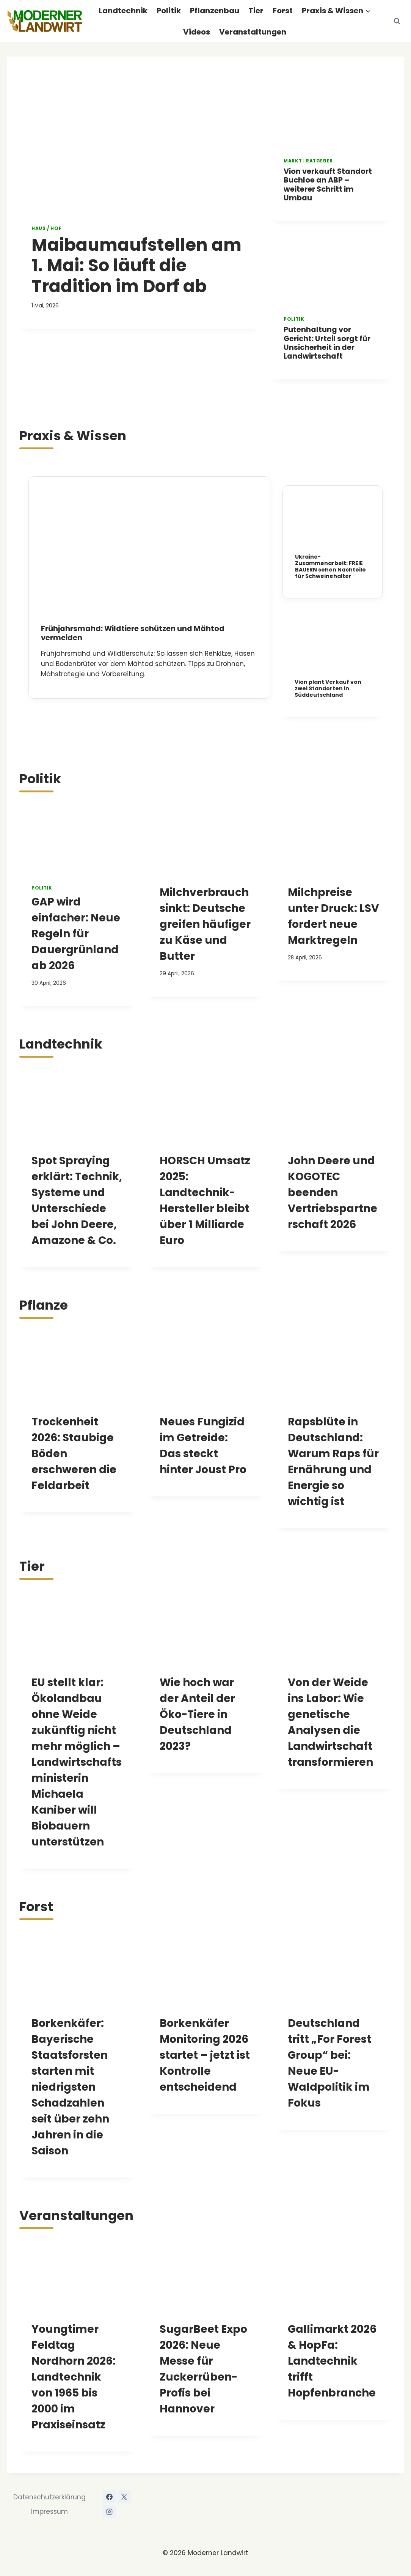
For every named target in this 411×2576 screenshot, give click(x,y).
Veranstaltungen (252, 32)
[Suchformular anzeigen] (397, 21)
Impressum (49, 2511)
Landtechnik (123, 10)
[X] (124, 2496)
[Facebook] (109, 2496)
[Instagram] (109, 2511)
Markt (293, 161)
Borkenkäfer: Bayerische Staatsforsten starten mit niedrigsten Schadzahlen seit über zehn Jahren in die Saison (70, 2087)
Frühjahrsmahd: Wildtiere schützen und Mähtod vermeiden (132, 633)
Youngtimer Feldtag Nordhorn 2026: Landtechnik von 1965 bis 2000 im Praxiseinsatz (73, 2377)
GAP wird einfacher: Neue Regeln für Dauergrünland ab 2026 (75, 933)
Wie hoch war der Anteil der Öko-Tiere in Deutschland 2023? (197, 1714)
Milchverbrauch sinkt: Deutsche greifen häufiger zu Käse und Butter (205, 924)
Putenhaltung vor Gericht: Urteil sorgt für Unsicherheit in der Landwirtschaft (327, 342)
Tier (256, 10)
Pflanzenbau (214, 10)
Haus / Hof (46, 228)
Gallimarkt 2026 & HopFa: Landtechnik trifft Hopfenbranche (332, 2361)
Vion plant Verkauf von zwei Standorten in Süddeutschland (328, 688)
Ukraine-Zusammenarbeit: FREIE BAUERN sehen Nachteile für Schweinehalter (330, 566)
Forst (283, 10)
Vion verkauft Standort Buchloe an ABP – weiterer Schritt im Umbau (328, 184)
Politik (169, 10)
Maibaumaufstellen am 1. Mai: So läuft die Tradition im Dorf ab (136, 265)
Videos (196, 32)
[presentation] (139, 145)
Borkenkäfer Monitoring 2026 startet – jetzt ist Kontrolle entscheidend (205, 2055)
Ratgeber (319, 161)
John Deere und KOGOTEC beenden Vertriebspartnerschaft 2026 (332, 1192)
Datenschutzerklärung (49, 2497)
